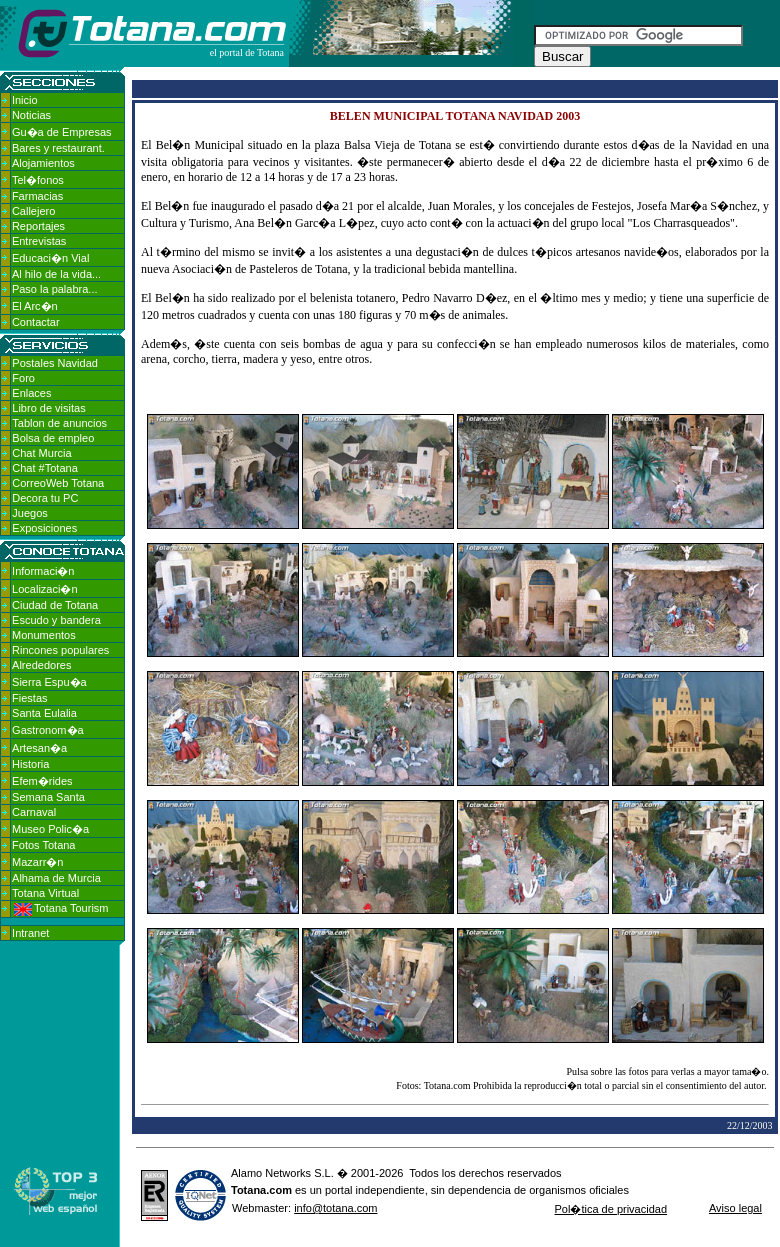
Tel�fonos (38, 180)
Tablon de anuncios (59, 423)
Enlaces (31, 393)
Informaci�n (43, 571)
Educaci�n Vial (50, 258)
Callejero (33, 211)
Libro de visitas (48, 408)
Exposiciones (44, 528)
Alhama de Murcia (56, 878)
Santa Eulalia (44, 713)
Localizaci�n (44, 589)
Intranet (30, 933)
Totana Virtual (45, 893)
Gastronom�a (48, 730)
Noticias (31, 115)
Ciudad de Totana (55, 605)
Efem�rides (42, 781)
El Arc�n (35, 306)
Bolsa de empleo (53, 438)
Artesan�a (39, 748)
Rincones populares (60, 650)
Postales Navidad (55, 363)
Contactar (36, 322)
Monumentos (44, 635)
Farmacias (37, 196)
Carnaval (34, 812)
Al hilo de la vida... (56, 274)
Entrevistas (39, 241)
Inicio (25, 100)
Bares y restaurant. (58, 148)
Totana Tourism (61, 908)
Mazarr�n (37, 862)
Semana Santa (48, 797)
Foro (23, 378)
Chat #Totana (44, 468)
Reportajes (38, 226)
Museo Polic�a (50, 829)
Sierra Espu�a (49, 682)
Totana (248, 1190)
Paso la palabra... (55, 289)
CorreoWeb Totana (58, 483)
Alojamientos (43, 163)
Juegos (29, 513)
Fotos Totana (43, 845)
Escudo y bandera (56, 620)
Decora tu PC (45, 498)
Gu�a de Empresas (62, 132)
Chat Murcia (41, 453)
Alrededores (41, 665)
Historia (30, 764)
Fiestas (29, 698)
